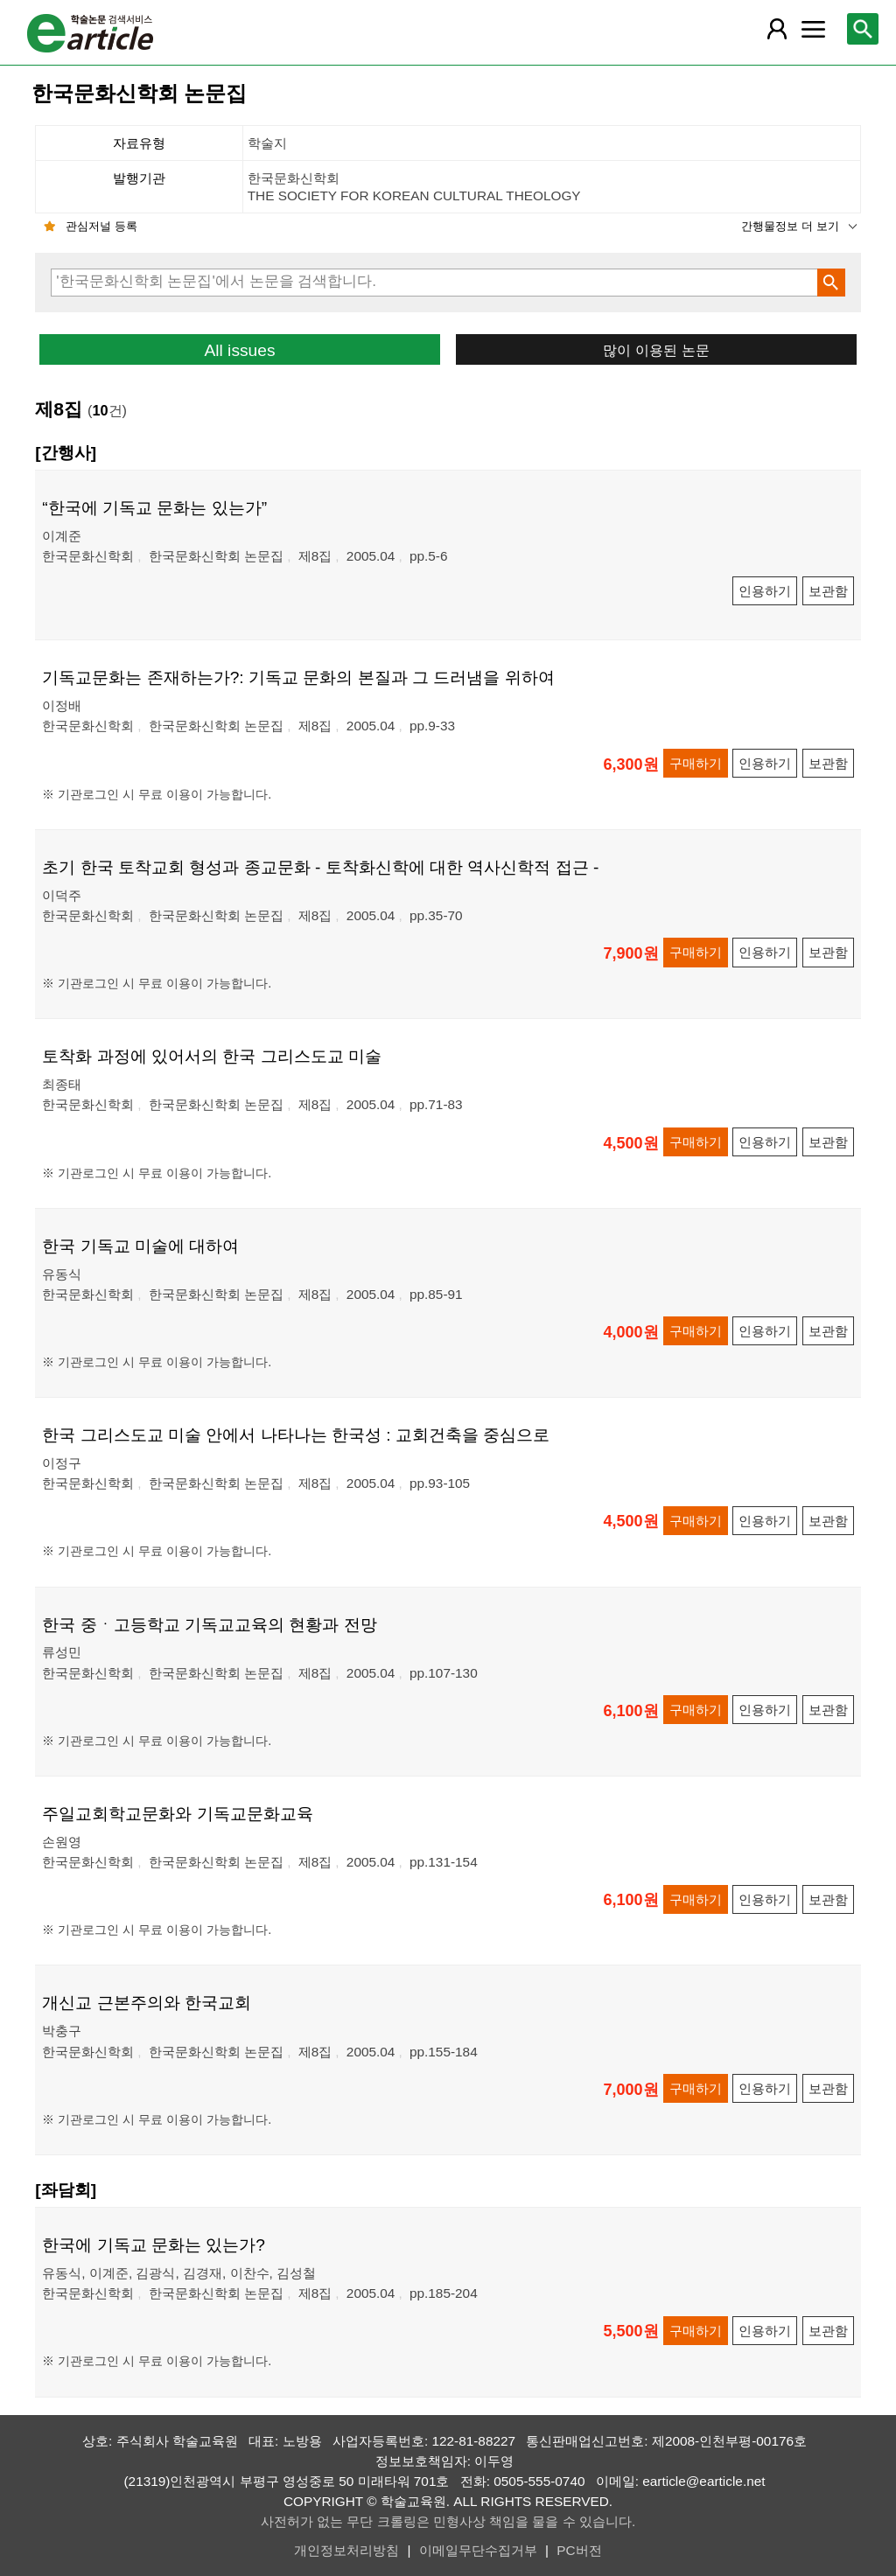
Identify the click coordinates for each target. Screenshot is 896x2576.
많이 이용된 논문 (656, 350)
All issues (239, 350)
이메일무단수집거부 (478, 2550)
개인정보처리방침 (346, 2550)
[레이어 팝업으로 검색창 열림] (862, 29)
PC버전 (578, 2550)
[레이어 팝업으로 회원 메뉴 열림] (777, 29)
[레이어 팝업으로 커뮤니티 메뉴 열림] (813, 29)
